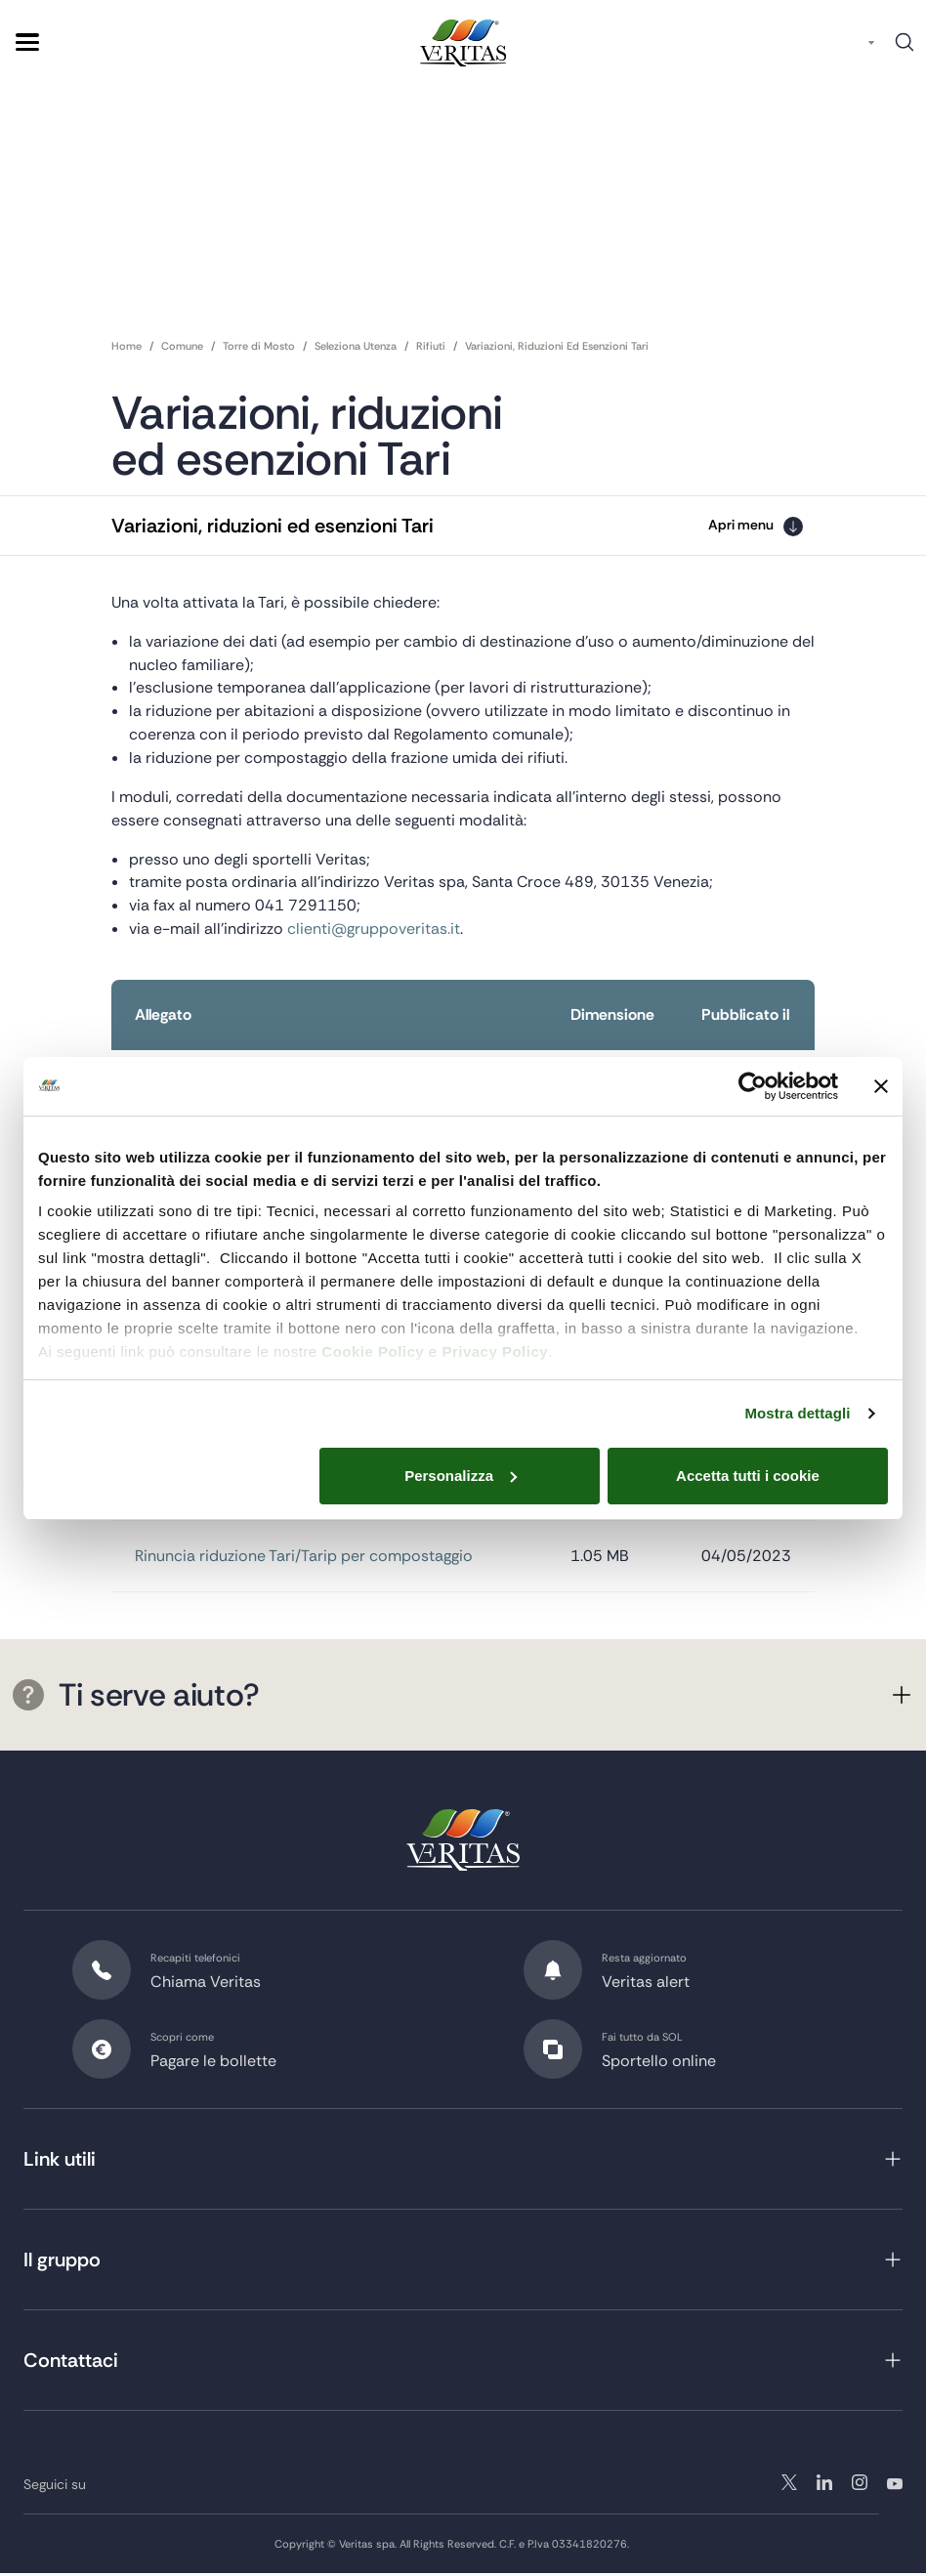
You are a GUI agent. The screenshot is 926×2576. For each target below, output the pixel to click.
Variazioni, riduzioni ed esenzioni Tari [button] (272, 525)
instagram (824, 2486)
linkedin (859, 2486)
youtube (895, 2486)
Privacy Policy (495, 1351)
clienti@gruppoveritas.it (374, 930)
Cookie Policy (372, 1351)
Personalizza (460, 1475)
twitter (789, 2486)
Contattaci (70, 2364)
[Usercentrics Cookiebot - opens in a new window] (752, 1086)
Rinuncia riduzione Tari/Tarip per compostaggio (304, 1559)
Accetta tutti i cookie (748, 1475)
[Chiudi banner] (881, 1086)
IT (853, 42)
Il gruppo (62, 2263)
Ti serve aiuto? (136, 1698)
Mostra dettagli (797, 1413)
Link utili (59, 2162)
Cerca (904, 49)
